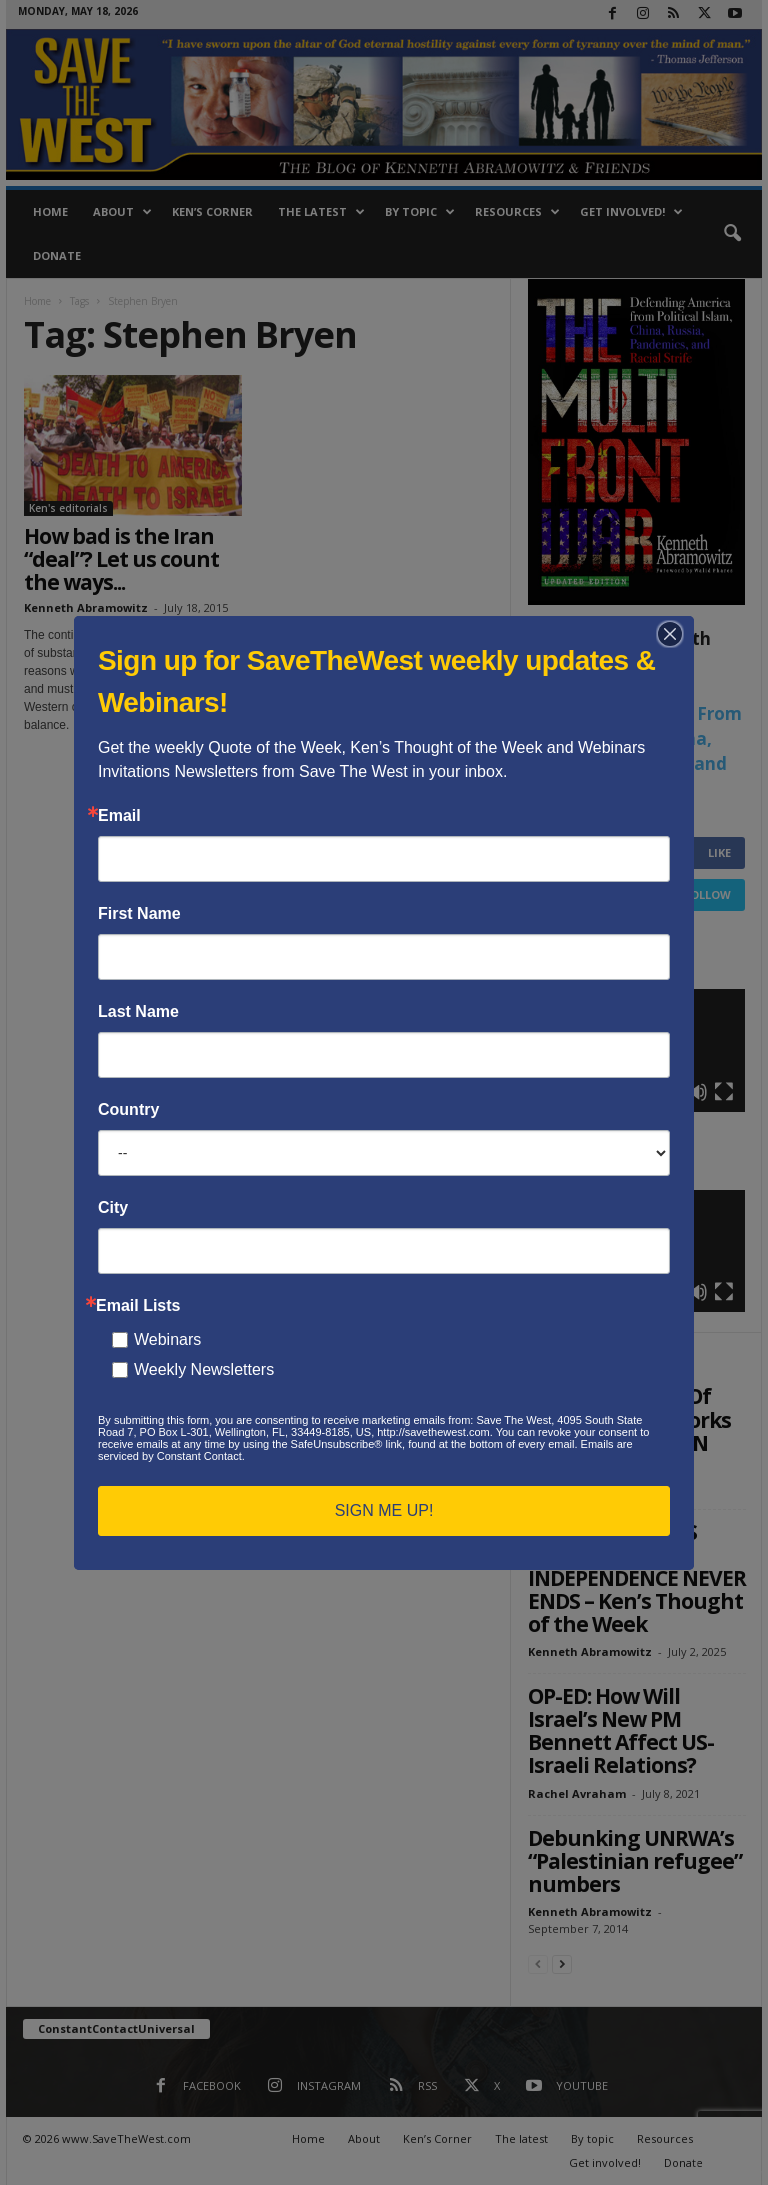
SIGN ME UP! (384, 1510)
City (113, 1208)
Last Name (138, 1012)
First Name (139, 914)
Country (128, 1110)
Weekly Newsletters (204, 1369)
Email (119, 816)
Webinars (167, 1339)
